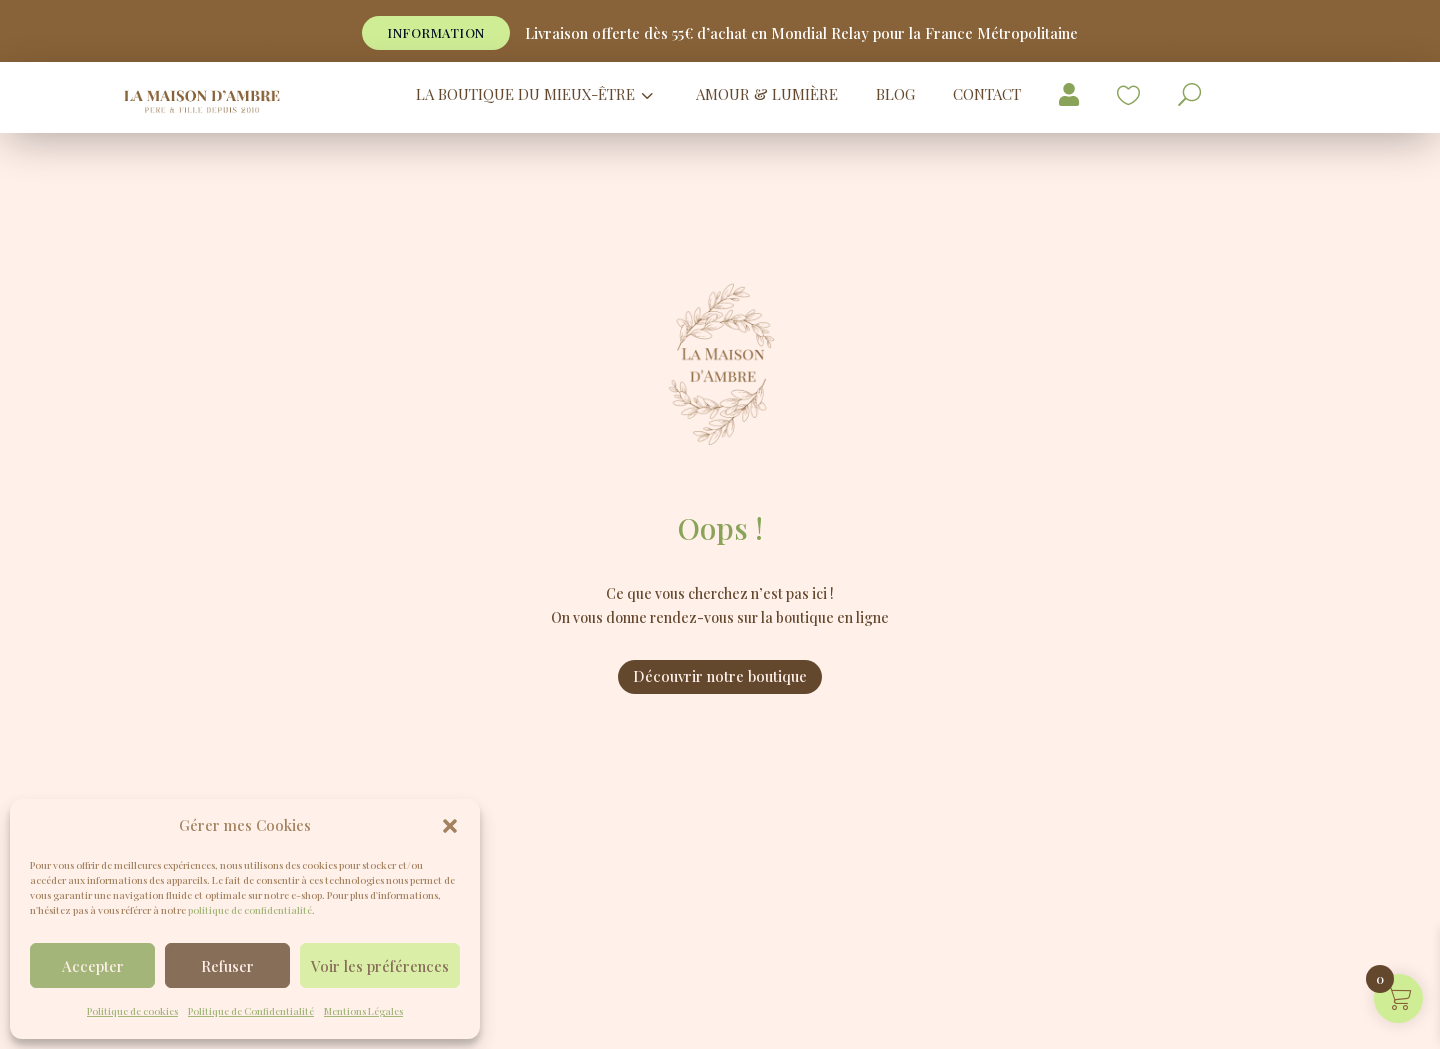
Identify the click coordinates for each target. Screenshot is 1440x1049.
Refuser (227, 966)
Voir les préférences (380, 966)
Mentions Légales (363, 1011)
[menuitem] (537, 94)
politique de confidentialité (250, 910)
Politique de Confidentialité (251, 1011)
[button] (450, 826)
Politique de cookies (132, 1011)
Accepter (93, 966)
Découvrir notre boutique (720, 676)
